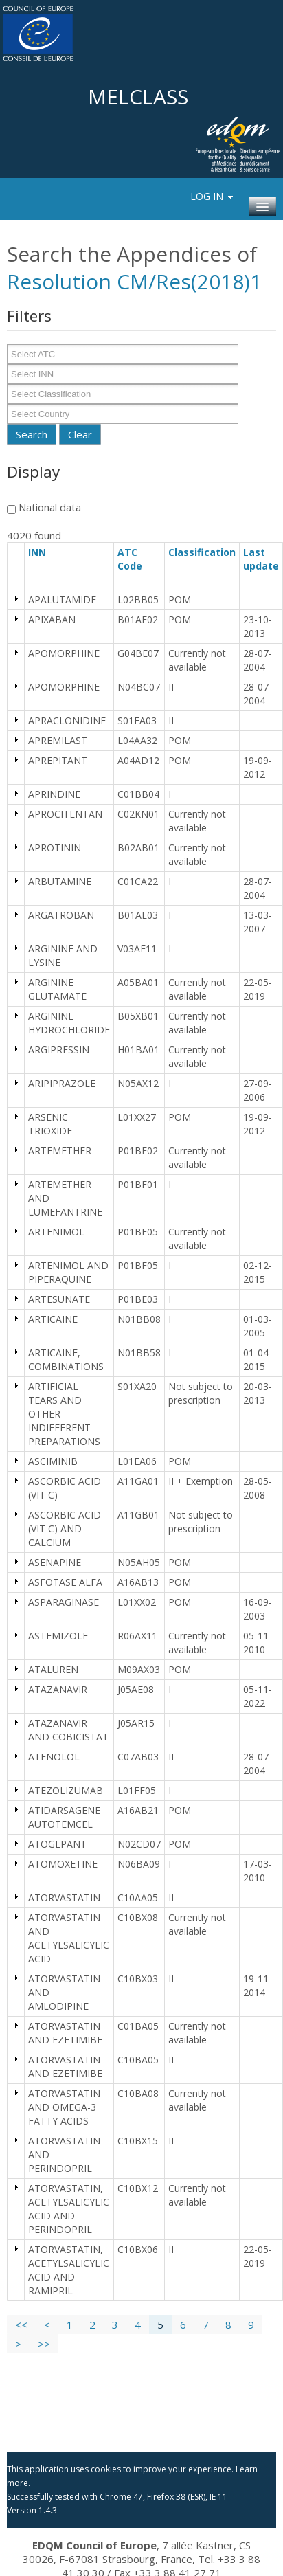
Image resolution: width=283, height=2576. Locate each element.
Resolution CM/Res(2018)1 (134, 281)
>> (44, 2344)
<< (21, 2324)
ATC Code (136, 559)
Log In (212, 196)
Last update (261, 566)
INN (43, 552)
